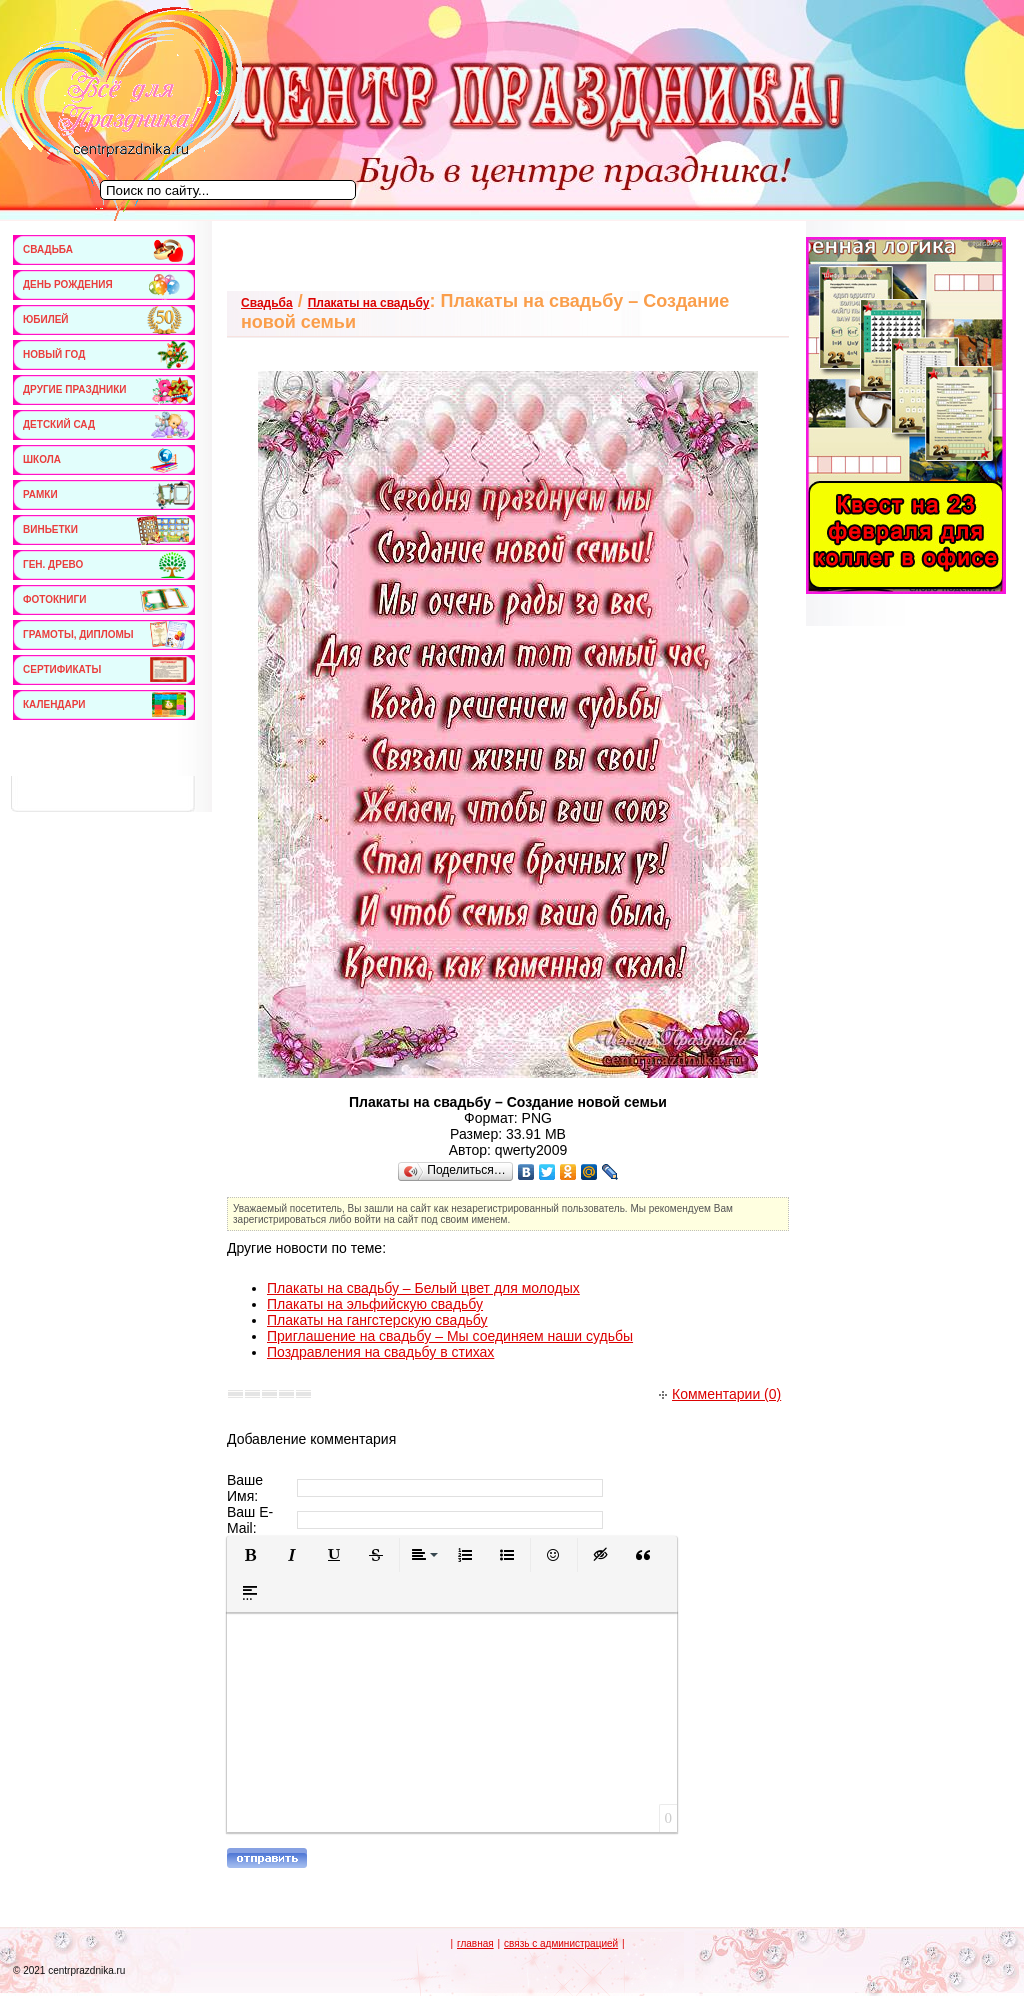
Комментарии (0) (720, 1394)
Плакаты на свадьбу (369, 303)
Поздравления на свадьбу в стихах (380, 1352)
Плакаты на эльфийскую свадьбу (375, 1304)
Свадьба (267, 303)
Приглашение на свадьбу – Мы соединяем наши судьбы (450, 1336)
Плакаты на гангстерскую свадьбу (377, 1320)
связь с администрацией (561, 1943)
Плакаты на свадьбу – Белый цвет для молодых (423, 1288)
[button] (250, 1555)
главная (475, 1943)
